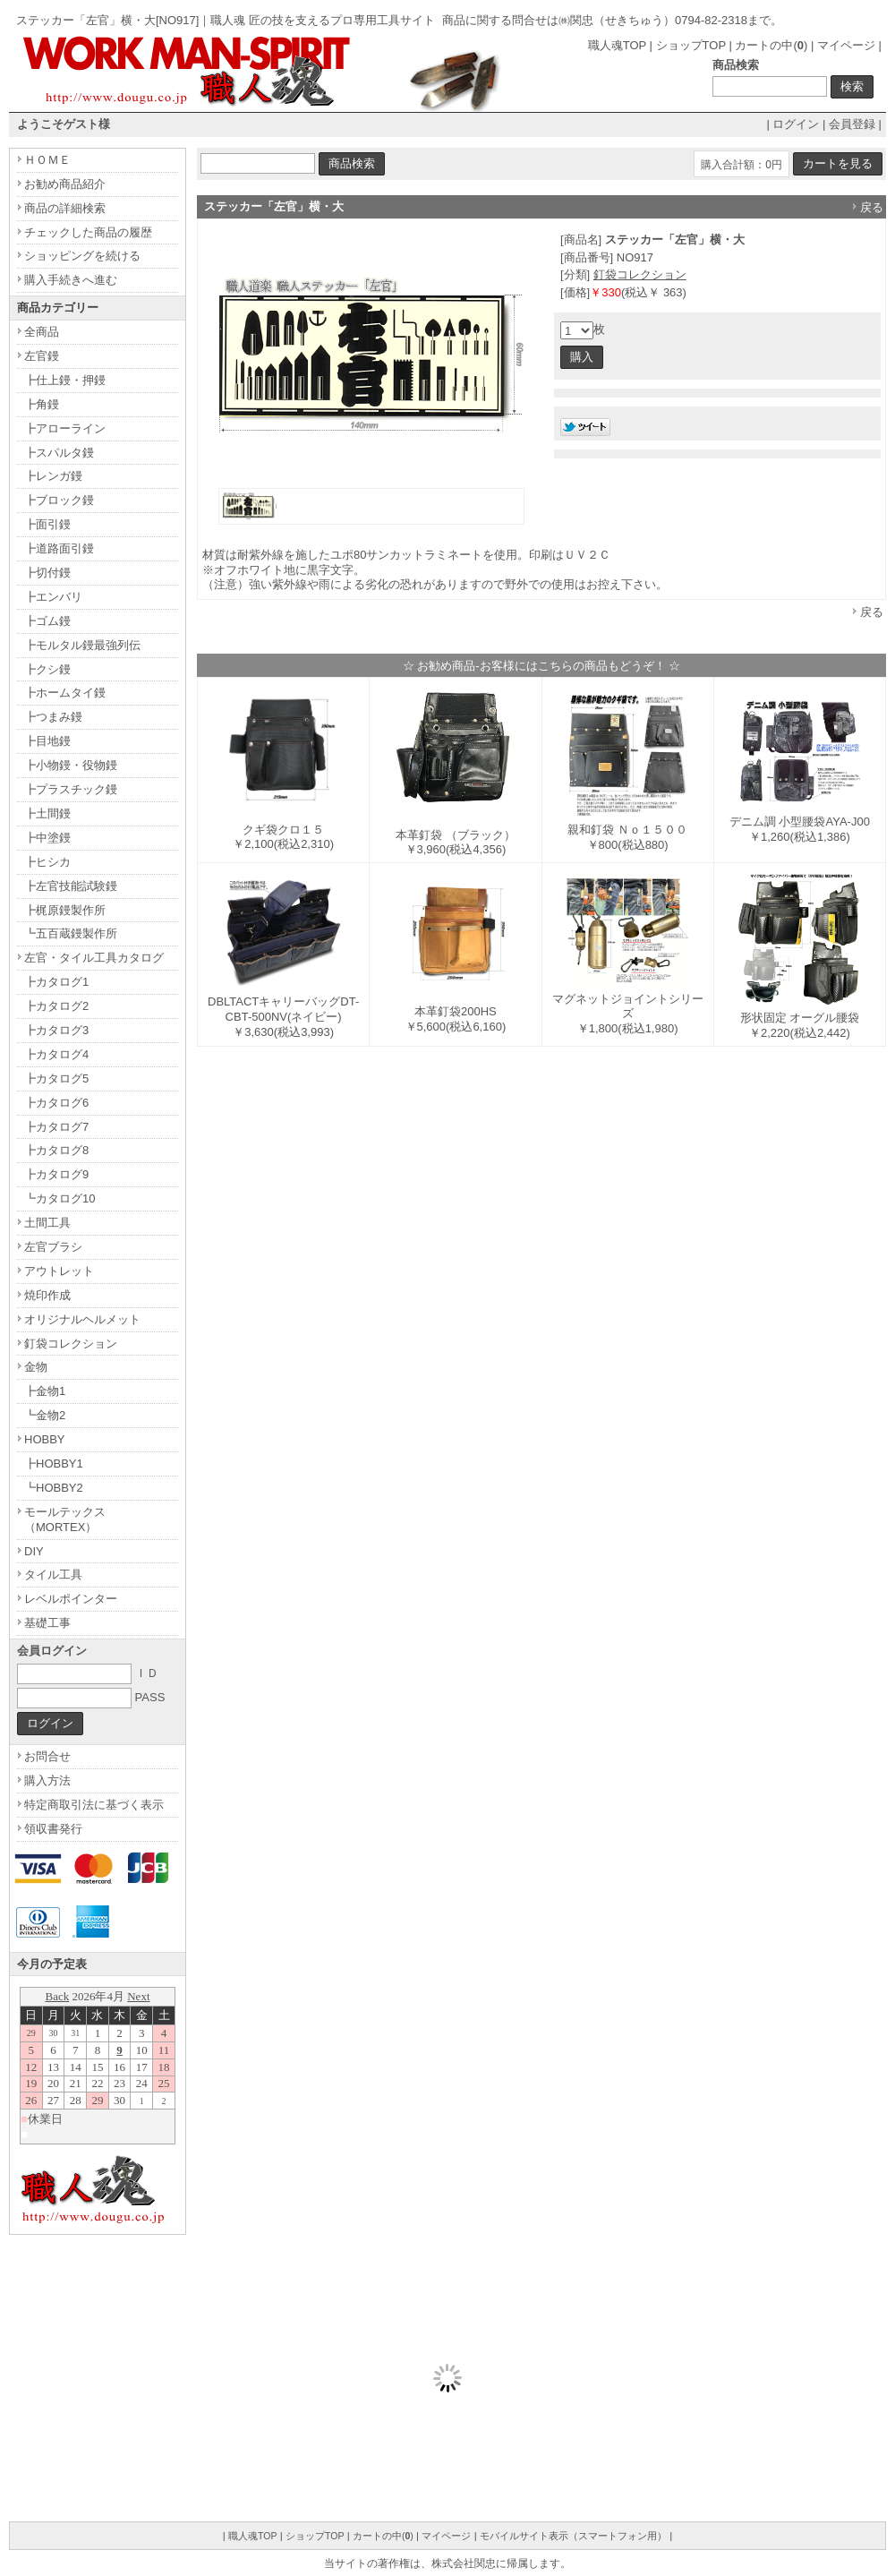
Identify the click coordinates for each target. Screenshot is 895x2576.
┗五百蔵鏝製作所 (70, 933)
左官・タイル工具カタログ (94, 957)
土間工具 (47, 1222)
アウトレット (59, 1271)
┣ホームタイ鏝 (65, 692)
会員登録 (852, 124)
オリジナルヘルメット (82, 1319)
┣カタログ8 (56, 1150)
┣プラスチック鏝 (70, 789)
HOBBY (44, 1439)
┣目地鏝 (47, 741)
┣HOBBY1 (53, 1463)
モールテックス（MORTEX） (65, 1519)
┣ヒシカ (47, 862)
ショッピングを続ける (82, 255)
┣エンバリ (53, 596)
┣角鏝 (41, 404)
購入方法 (47, 1780)
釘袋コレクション (639, 274)
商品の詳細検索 (65, 208)
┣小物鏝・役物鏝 (70, 765)
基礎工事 (47, 1623)
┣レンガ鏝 (53, 476)
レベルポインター (70, 1598)
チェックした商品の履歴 (88, 232)
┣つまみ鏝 (53, 716)
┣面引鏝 (47, 524)
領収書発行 (53, 1829)
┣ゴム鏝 (47, 621)
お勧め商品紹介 (65, 184)
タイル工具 (53, 1574)
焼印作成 (47, 1295)
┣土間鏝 (47, 813)
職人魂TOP (617, 45)
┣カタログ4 (56, 1054)
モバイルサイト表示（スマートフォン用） (573, 2535)
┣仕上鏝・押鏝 (65, 380)
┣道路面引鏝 (59, 548)
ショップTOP (691, 45)
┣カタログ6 (56, 1102)
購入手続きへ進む (70, 280)
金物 (35, 1367)
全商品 (41, 331)
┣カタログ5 (56, 1078)
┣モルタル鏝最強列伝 (82, 645)
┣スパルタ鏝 (59, 452)
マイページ (846, 45)
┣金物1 (44, 1391)
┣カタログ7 (56, 1127)
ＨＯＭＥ (47, 160)
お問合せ (47, 1756)
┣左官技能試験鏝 (70, 886)
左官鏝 (41, 356)
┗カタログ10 (59, 1198)
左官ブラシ (53, 1247)
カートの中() (771, 45)
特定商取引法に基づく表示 (94, 1804)
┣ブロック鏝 (59, 500)
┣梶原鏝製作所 (65, 910)
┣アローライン (65, 428)
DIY (34, 1551)
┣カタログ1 (56, 981)
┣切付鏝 (47, 572)
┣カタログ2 (56, 1006)
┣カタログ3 (56, 1030)
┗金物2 (44, 1415)
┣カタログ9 (56, 1174)
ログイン (795, 124)
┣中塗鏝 (47, 837)
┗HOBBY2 (53, 1487)
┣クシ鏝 (47, 669)
